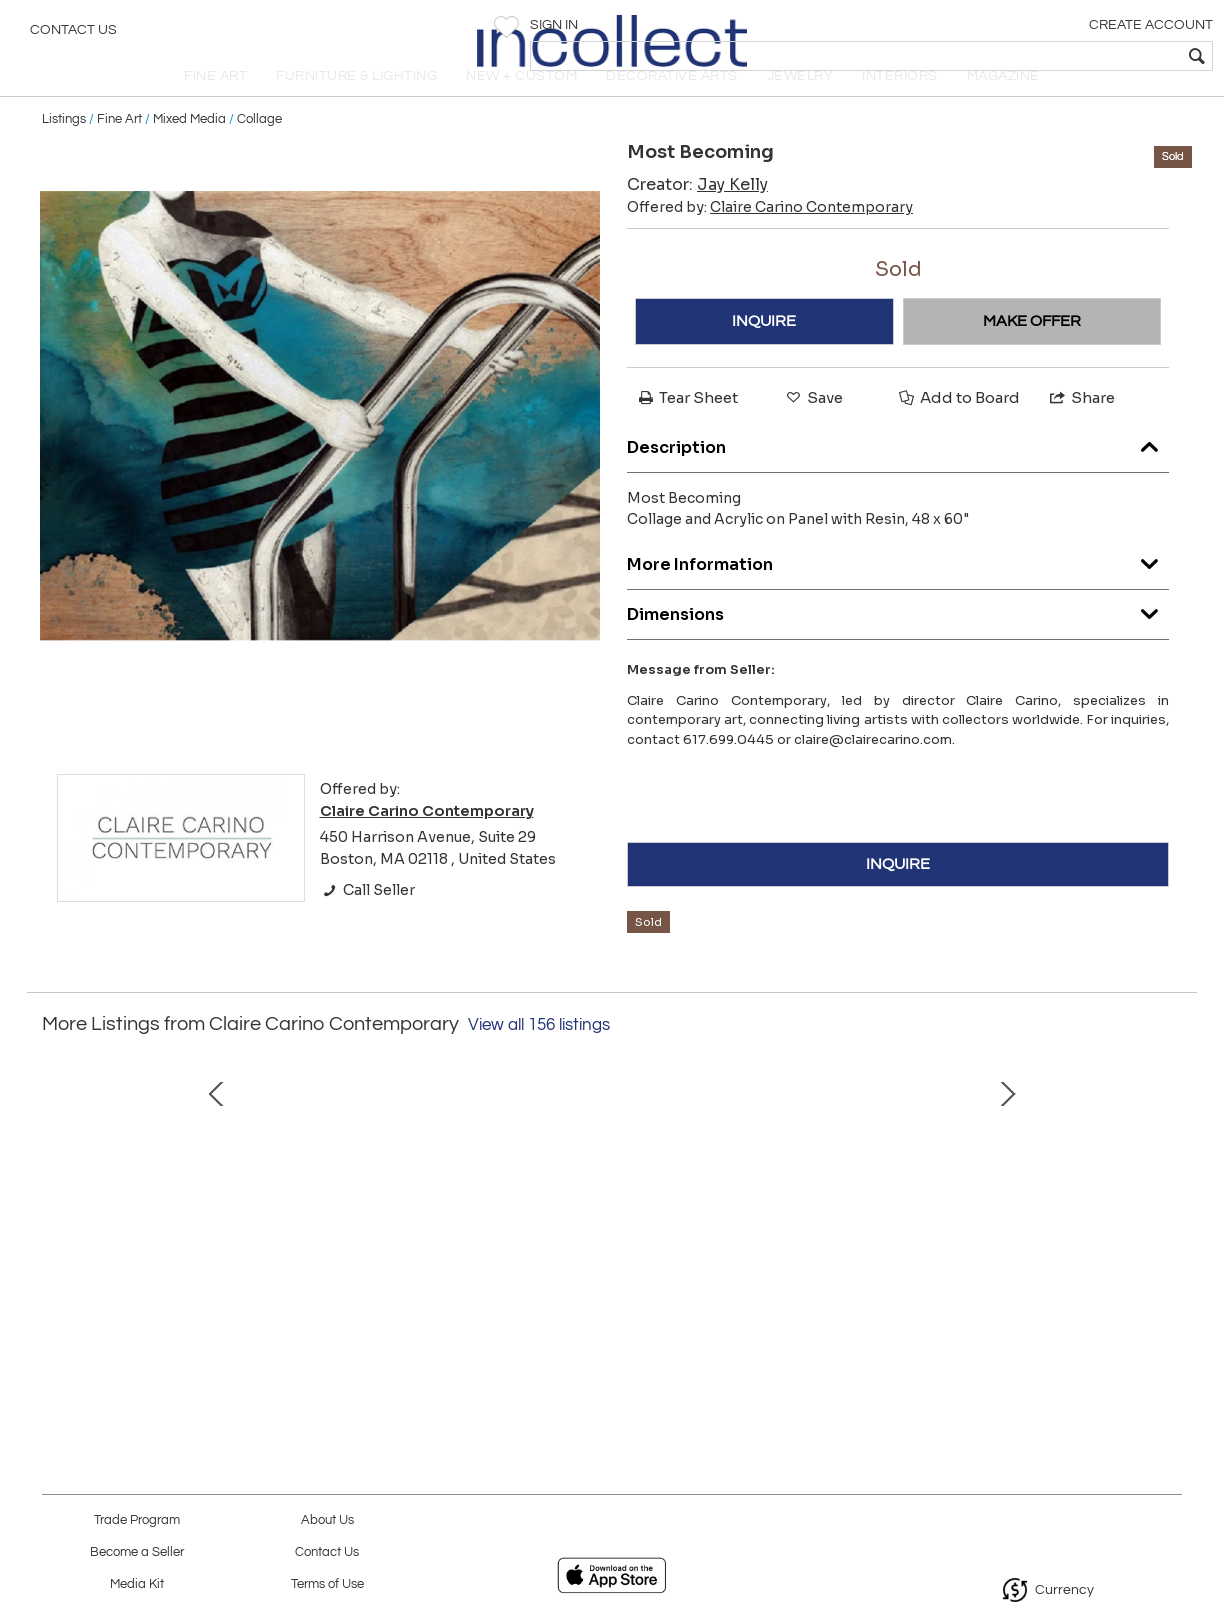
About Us (327, 1520)
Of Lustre (817, 1308)
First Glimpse (607, 1308)
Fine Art (119, 152)
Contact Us (73, 35)
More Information (898, 592)
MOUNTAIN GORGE (1027, 1308)
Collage (259, 152)
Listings (64, 152)
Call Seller (367, 924)
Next (1167, 1206)
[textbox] (1064, 56)
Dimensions (898, 642)
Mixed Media (189, 152)
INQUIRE (764, 355)
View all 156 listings (539, 1058)
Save (813, 431)
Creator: (697, 218)
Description (898, 475)
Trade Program (137, 1520)
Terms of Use (327, 1584)
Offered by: (770, 241)
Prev (57, 1206)
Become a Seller (137, 1552)
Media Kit (137, 1584)
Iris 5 (397, 1308)
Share (1081, 431)
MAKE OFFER (1032, 355)
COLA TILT (187, 1308)
